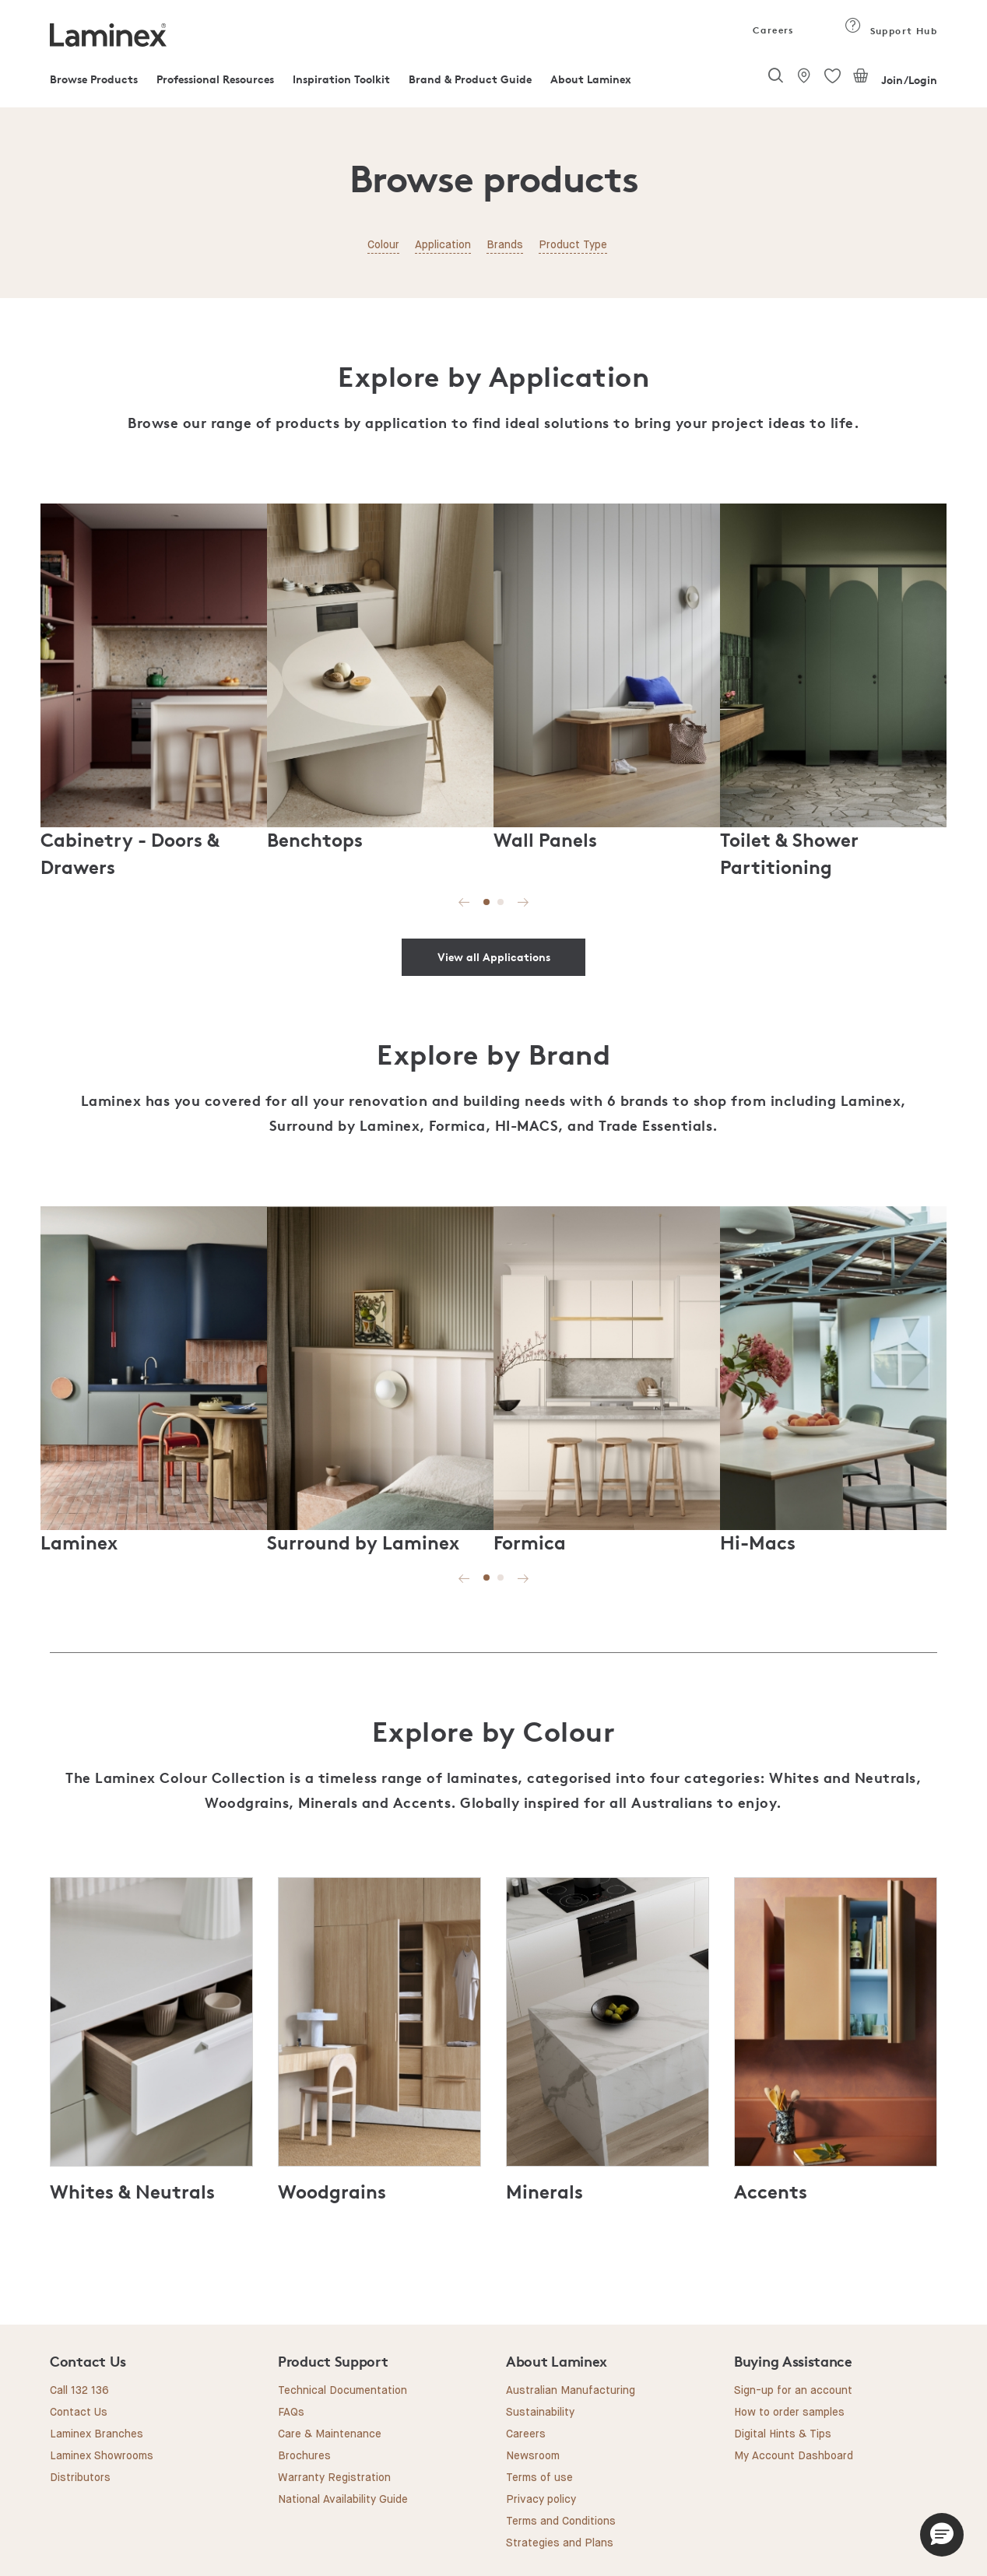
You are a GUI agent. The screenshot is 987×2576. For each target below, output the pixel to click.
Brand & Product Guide (470, 79)
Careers (772, 30)
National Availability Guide (343, 2499)
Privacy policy (541, 2499)
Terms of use (539, 2477)
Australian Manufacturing (570, 2390)
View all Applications (493, 956)
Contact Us (78, 2412)
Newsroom (533, 2456)
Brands (504, 245)
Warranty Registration (334, 2477)
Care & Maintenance (329, 2434)
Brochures (304, 2456)
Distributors (80, 2477)
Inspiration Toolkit (341, 79)
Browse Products (94, 79)
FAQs (291, 2412)
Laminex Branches (96, 2434)
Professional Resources (215, 79)
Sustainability (540, 2412)
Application (443, 245)
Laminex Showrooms (101, 2456)
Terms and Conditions (561, 2521)
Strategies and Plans (559, 2543)
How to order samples (789, 2412)
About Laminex (590, 79)
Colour (383, 245)
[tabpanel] (153, 690)
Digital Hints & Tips (782, 2434)
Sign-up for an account (793, 2390)
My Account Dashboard (793, 2456)
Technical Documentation (342, 2390)
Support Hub (891, 31)
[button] (942, 2535)
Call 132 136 (79, 2390)
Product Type (573, 245)
